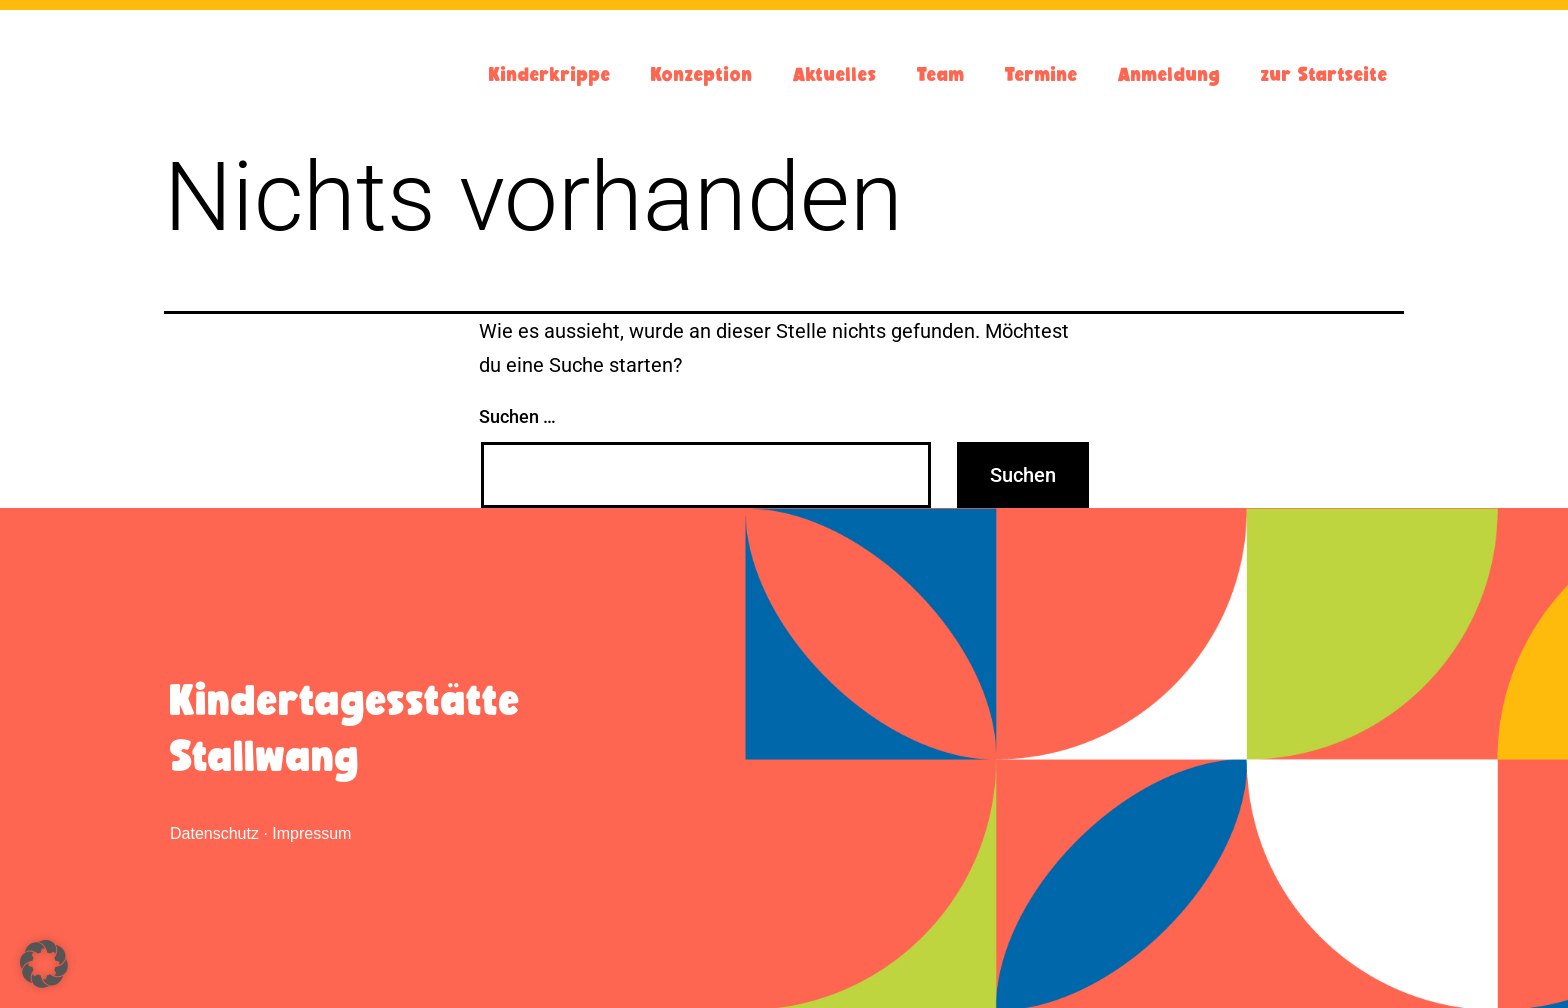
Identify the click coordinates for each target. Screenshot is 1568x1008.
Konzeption (702, 74)
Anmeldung (1169, 74)
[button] (44, 964)
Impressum (311, 833)
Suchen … (517, 416)
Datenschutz (214, 833)
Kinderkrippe (550, 74)
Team (941, 74)
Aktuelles (835, 74)
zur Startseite (1324, 74)
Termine (1041, 74)
